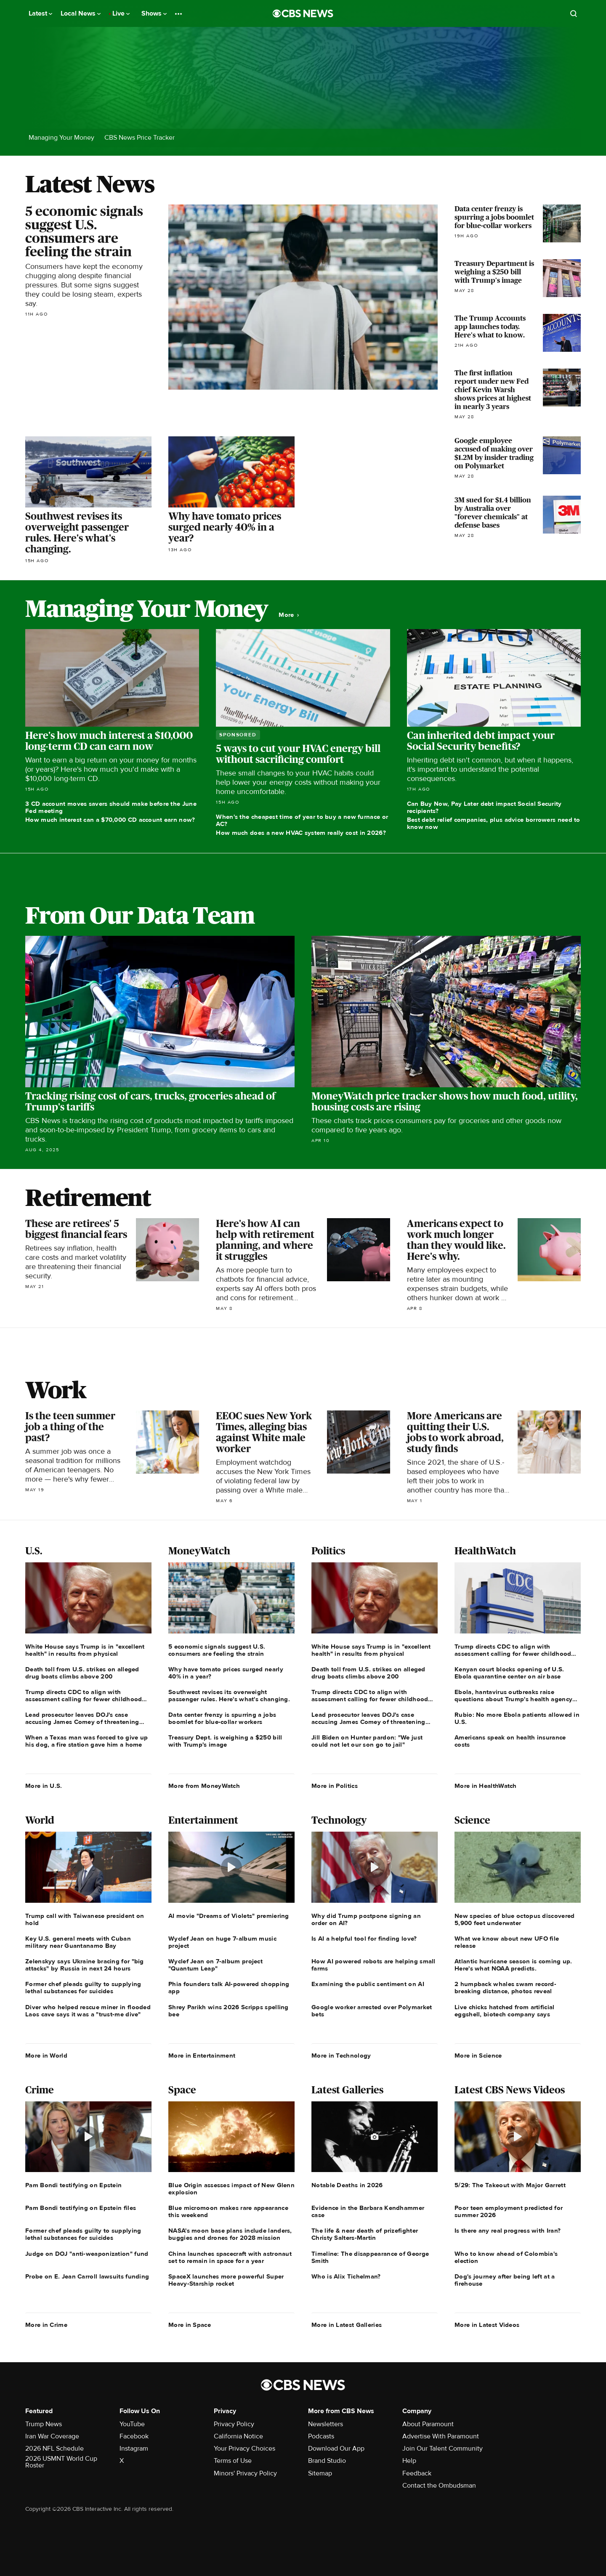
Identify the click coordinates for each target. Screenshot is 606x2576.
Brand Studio (327, 2460)
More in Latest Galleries (346, 2325)
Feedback (416, 2473)
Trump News (43, 2424)
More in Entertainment (201, 2055)
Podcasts (321, 2436)
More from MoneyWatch (204, 1786)
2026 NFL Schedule (54, 2448)
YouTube (132, 2424)
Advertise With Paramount (440, 2436)
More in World (46, 2055)
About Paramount (428, 2424)
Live (121, 13)
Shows (154, 13)
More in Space (189, 2325)
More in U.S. (43, 1786)
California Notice (238, 2436)
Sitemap (320, 2473)
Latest (40, 13)
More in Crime (46, 2325)
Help (409, 2460)
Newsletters (325, 2424)
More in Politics (334, 1786)
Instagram (134, 2448)
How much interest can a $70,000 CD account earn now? (110, 819)
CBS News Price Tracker (139, 138)
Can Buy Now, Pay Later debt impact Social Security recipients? (484, 807)
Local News (81, 13)
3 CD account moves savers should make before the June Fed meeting (111, 807)
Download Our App (336, 2448)
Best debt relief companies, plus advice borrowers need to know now (493, 823)
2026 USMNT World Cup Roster (61, 2462)
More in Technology (341, 2055)
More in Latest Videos (486, 2325)
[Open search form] (573, 13)
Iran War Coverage (52, 2436)
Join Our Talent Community (442, 2448)
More (289, 615)
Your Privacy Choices (244, 2448)
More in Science (478, 2055)
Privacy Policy (234, 2424)
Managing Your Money (61, 138)
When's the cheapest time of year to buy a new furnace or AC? (302, 820)
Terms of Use (233, 2460)
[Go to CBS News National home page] (303, 13)
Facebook (134, 2436)
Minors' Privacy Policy (245, 2473)
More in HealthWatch (485, 1786)
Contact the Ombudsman (439, 2485)
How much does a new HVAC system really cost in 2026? (301, 833)
